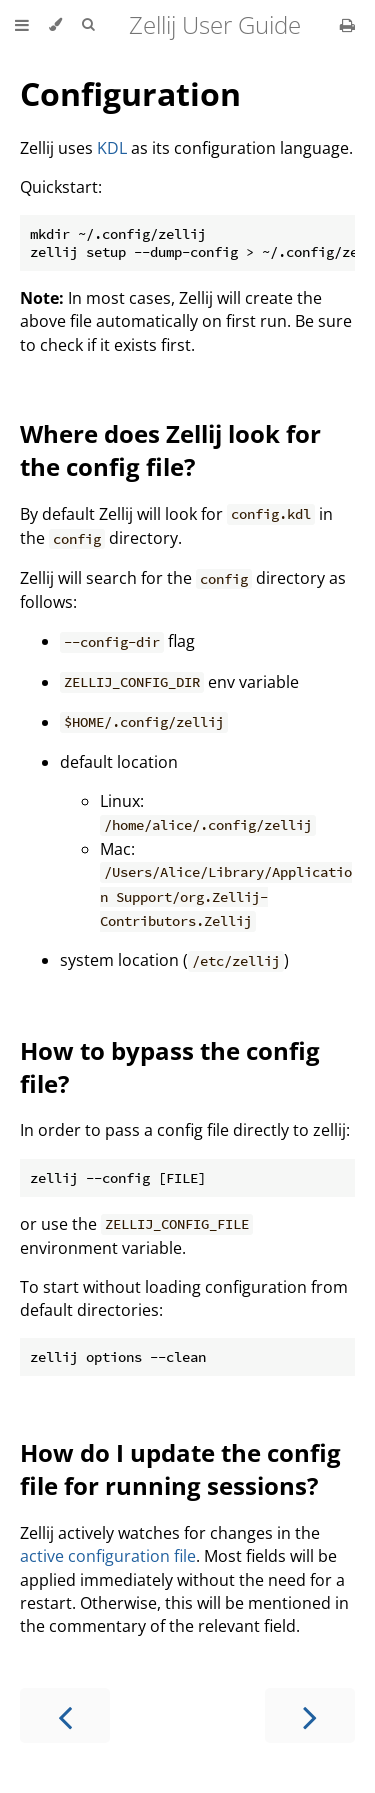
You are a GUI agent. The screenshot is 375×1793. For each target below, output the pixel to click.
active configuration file (108, 1556)
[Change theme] (55, 25)
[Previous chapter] (65, 1715)
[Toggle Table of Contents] (22, 25)
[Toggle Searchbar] (88, 25)
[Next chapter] (310, 1715)
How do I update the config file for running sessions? (180, 1469)
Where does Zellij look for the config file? (170, 450)
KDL (112, 148)
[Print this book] (347, 25)
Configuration (130, 93)
